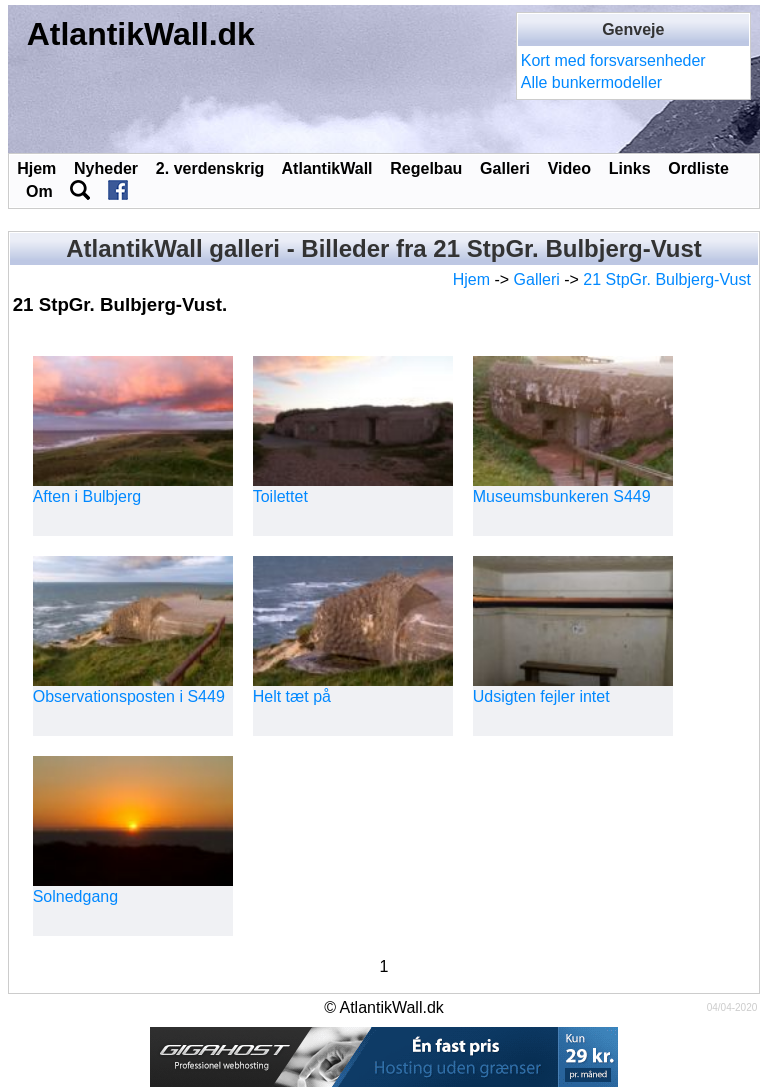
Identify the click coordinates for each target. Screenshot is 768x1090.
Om (39, 191)
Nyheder (106, 168)
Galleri (505, 168)
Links (630, 168)
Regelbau (426, 168)
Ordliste (698, 168)
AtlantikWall (327, 168)
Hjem (36, 168)
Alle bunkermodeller (591, 82)
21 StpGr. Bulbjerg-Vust (667, 279)
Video (569, 168)
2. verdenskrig (210, 168)
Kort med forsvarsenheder (613, 60)
